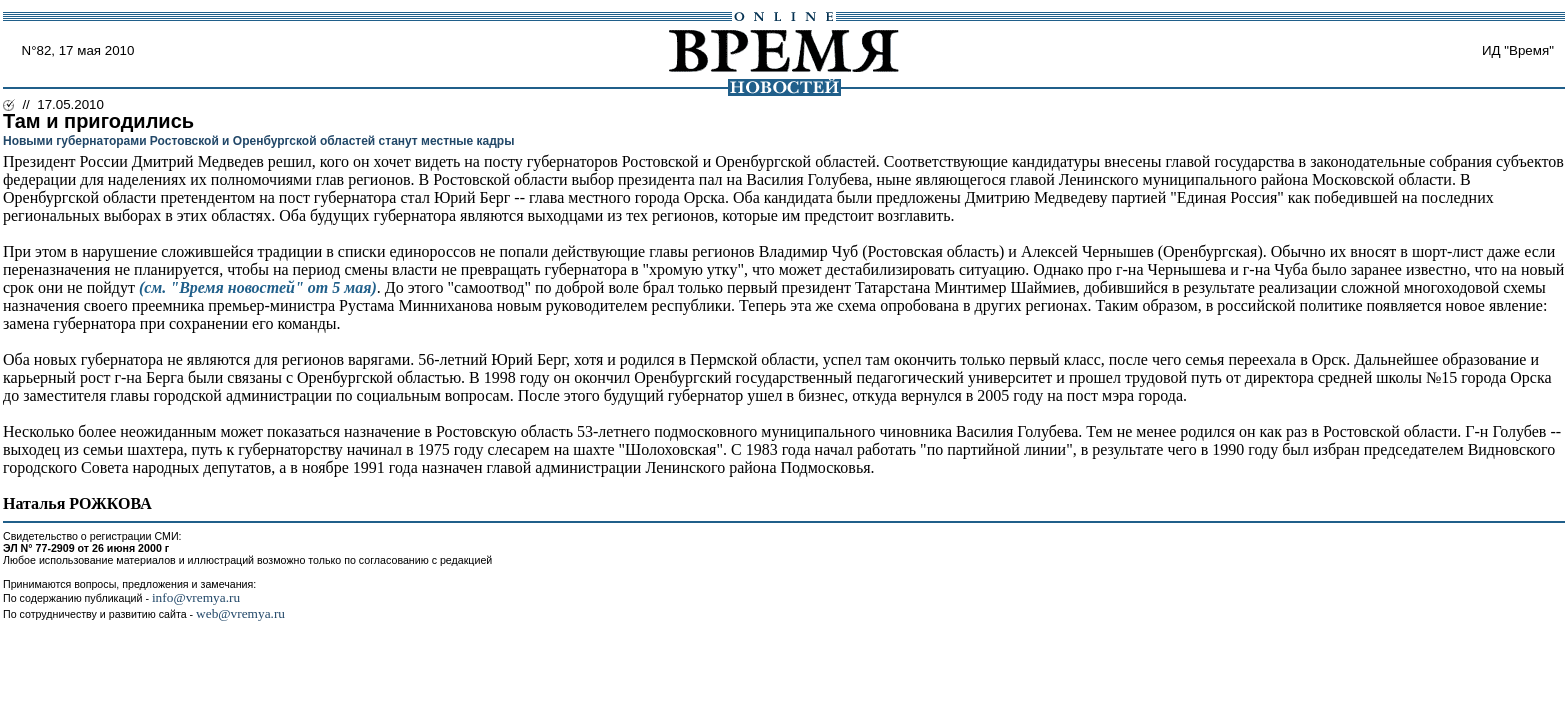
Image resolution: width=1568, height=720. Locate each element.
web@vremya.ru (240, 613)
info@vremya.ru (196, 597)
